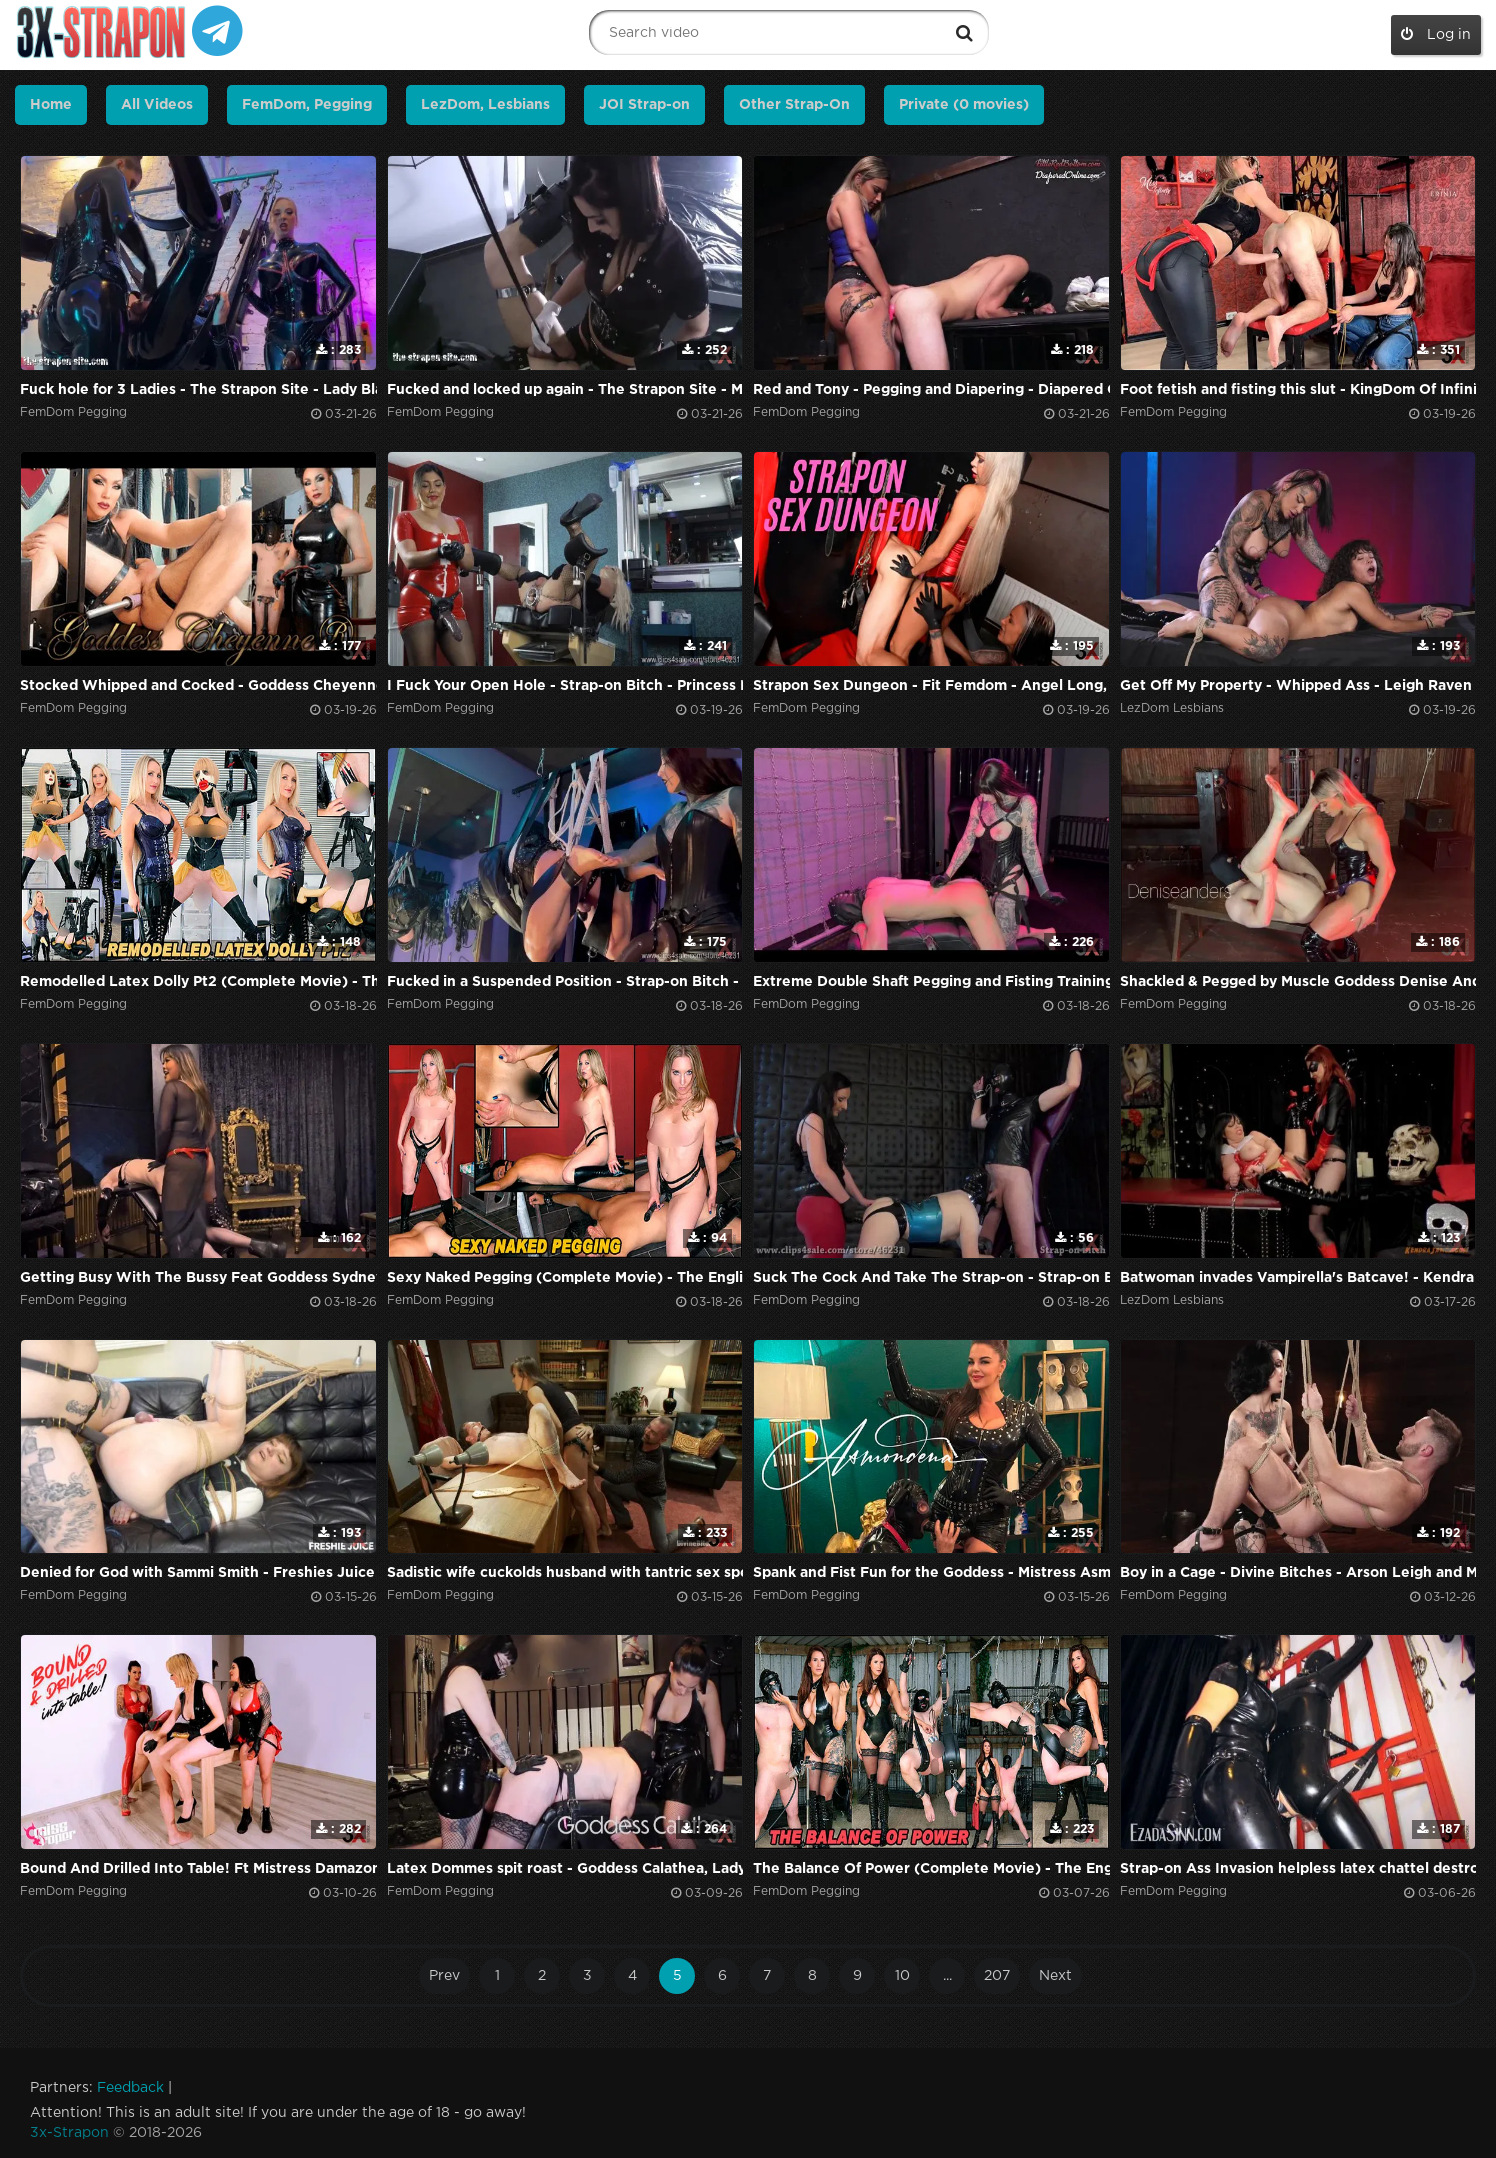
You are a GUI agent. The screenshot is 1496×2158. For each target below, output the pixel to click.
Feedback (130, 2088)
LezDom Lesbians (1172, 708)
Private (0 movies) (964, 105)
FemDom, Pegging (307, 105)
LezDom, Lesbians (485, 105)
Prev (444, 1976)
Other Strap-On (794, 105)
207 (997, 1976)
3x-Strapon (69, 2133)
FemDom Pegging (73, 412)
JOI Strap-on (644, 105)
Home (51, 105)
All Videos (157, 105)
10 (902, 1976)
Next (1055, 1976)
